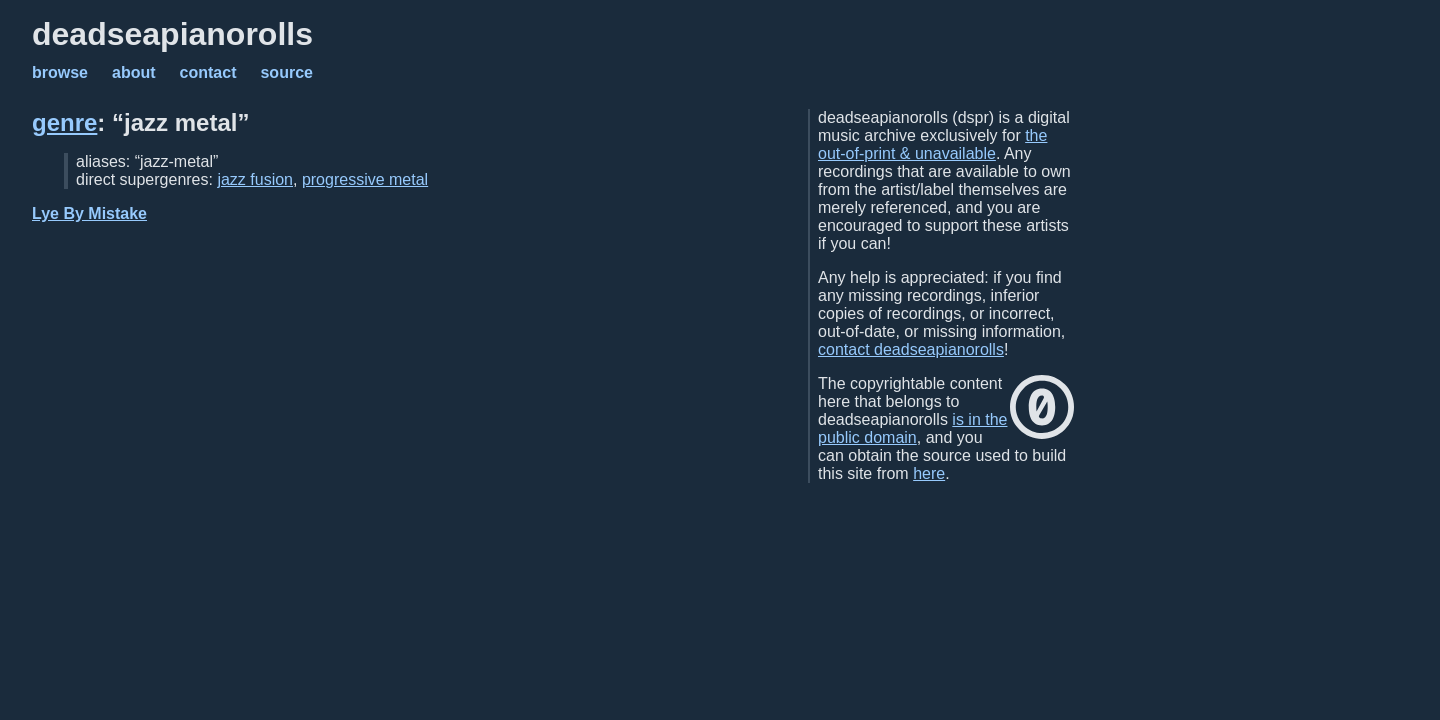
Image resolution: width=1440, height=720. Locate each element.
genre (64, 122)
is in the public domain (912, 428)
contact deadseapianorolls (911, 349)
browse (60, 72)
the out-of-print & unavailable (932, 144)
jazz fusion (255, 179)
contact (208, 72)
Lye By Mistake (89, 213)
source (286, 72)
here (929, 473)
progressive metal (365, 179)
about (134, 72)
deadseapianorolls (172, 34)
